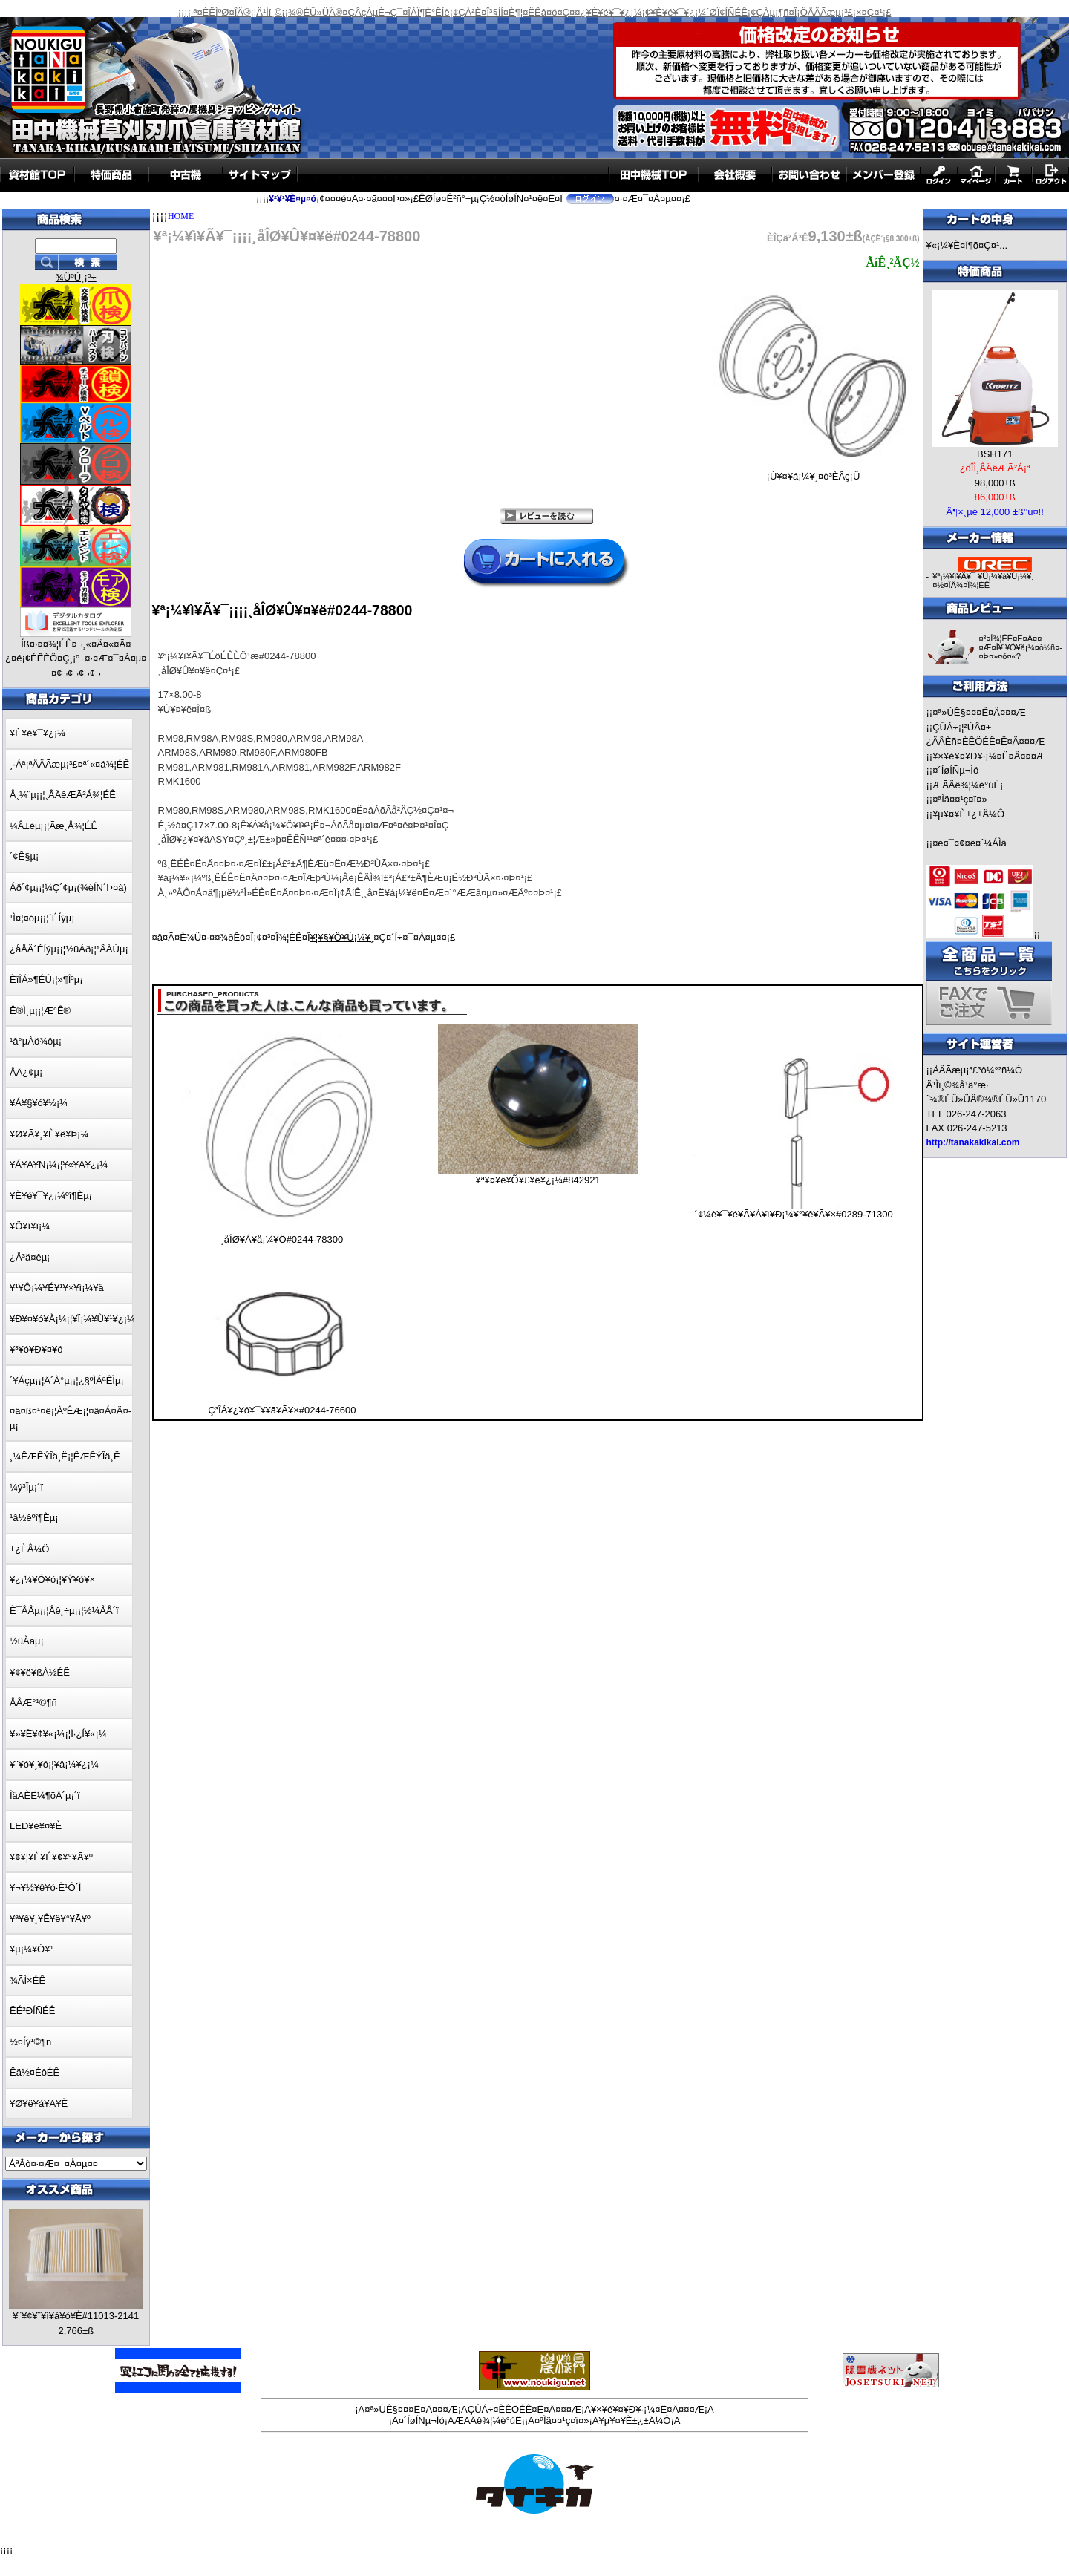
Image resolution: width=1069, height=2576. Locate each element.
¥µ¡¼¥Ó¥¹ (31, 1949)
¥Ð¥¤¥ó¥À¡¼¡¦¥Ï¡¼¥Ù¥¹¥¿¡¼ (72, 1318)
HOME (181, 216)
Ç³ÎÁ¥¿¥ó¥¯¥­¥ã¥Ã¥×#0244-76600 (282, 1410)
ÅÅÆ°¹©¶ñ (33, 1702)
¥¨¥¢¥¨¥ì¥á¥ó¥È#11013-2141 (76, 2315)
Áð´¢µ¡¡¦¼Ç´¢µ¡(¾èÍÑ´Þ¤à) (68, 887)
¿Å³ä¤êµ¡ (30, 1257)
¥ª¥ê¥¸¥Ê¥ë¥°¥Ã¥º (50, 1918)
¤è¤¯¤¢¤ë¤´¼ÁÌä (969, 843)
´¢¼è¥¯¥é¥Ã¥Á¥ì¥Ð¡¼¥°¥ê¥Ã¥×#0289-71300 (794, 1214)
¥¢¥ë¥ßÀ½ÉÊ (40, 1672)
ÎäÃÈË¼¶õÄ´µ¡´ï (45, 1795)
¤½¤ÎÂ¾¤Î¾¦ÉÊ (961, 585)
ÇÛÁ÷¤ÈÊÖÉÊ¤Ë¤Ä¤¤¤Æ (524, 2409)
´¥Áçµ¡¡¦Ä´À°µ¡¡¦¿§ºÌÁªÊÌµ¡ (67, 1380)
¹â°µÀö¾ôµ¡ (36, 1041)
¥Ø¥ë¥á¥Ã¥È (39, 2103)
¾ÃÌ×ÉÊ (27, 1980)
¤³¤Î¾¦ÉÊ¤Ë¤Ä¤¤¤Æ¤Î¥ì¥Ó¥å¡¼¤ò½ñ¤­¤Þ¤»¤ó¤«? (1020, 647)
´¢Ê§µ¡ (24, 856)
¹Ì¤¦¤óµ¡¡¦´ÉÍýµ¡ (42, 917)
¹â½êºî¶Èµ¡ (34, 1517)
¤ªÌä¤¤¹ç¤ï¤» (959, 799)
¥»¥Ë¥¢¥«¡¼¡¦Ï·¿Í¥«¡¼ (58, 1733)
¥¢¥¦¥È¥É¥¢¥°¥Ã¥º (51, 1857)
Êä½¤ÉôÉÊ (34, 2072)
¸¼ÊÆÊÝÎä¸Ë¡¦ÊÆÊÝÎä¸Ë (65, 1456)
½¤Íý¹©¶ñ (30, 2041)
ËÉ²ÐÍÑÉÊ (32, 2010)
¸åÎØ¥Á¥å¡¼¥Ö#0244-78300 (281, 1239)
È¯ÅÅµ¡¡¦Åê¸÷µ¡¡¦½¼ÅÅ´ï (64, 1610)
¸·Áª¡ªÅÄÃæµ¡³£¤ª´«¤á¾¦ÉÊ (69, 764)
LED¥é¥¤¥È (36, 1825)
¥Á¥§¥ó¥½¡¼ (39, 1102)
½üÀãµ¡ (27, 1641)
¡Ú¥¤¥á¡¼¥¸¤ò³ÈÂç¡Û (813, 472)
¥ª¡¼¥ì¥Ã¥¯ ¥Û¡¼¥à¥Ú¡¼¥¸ (983, 576)
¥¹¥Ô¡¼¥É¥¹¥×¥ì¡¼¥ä (57, 1287)
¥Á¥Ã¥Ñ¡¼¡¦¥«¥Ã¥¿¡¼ (59, 1164)
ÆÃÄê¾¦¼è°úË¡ (967, 785)
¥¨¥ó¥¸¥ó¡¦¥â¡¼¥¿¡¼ (54, 1764)
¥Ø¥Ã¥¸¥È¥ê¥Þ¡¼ (49, 1134)
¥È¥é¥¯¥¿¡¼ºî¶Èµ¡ (51, 1195)
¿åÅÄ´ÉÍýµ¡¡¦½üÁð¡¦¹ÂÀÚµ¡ (69, 949)
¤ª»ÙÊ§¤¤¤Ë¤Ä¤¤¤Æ (979, 712)
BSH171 (995, 454)
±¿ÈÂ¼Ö (29, 1549)
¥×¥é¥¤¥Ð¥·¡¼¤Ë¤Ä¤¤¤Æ (989, 756)
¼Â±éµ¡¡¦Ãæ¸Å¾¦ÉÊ (53, 825)
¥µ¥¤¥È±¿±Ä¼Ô (968, 814)
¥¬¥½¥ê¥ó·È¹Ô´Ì (45, 1887)
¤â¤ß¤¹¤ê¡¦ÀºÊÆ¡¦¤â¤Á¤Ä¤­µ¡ (70, 1418)
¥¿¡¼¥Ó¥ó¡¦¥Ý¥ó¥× (52, 1579)
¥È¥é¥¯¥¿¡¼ (37, 733)
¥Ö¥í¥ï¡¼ (30, 1226)
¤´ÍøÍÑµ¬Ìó (955, 770)
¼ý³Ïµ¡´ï (26, 1487)
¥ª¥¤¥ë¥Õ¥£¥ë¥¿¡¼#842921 (537, 1180)
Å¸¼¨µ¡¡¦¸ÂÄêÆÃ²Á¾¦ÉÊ (63, 794)
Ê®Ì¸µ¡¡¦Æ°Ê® (40, 1010)
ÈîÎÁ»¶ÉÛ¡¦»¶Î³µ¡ (46, 979)
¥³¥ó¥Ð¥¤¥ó (36, 1349)
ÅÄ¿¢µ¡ (26, 1072)
